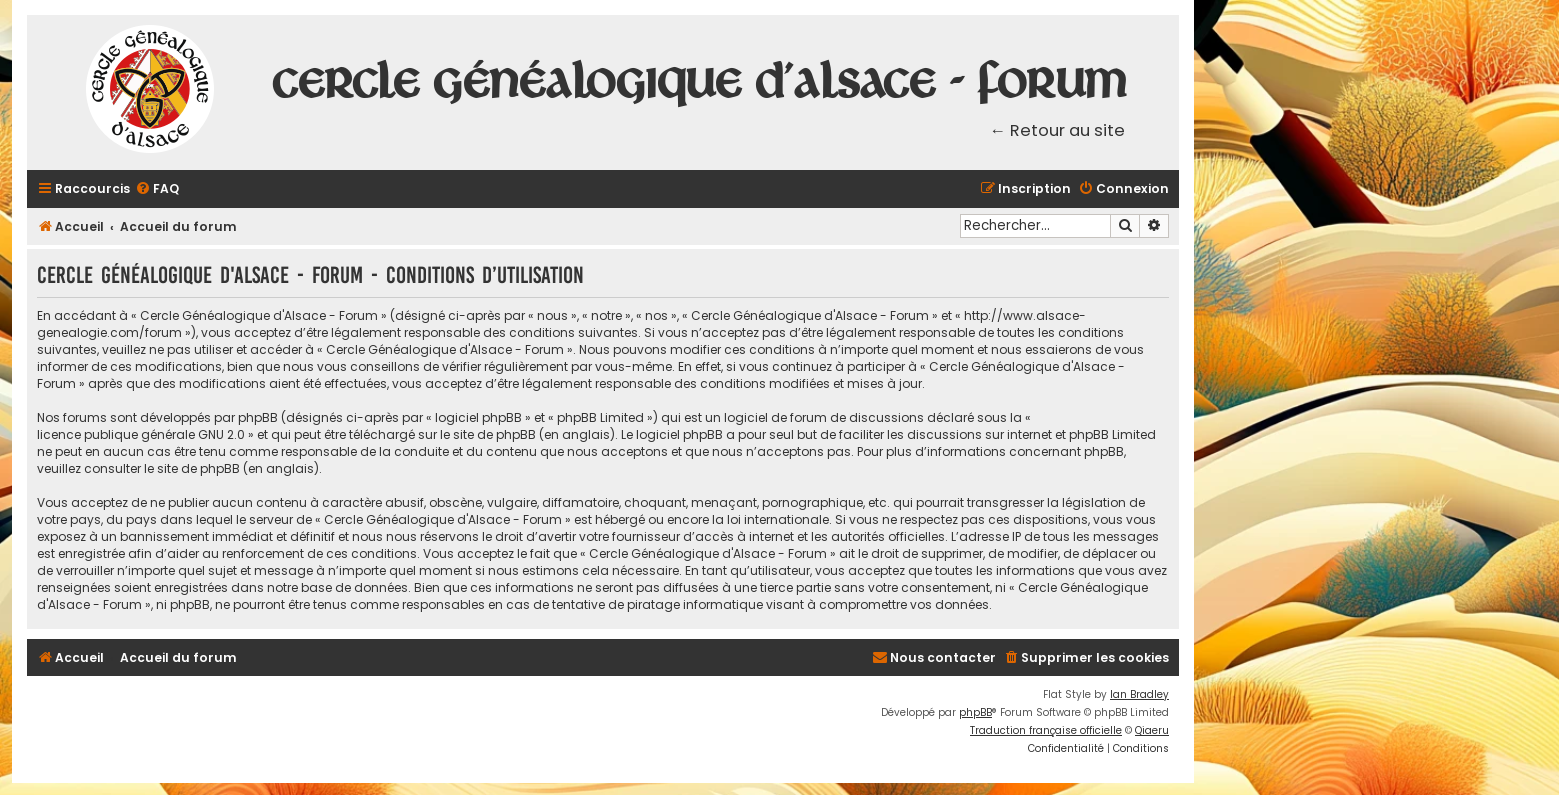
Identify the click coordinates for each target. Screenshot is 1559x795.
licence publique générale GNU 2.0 (141, 434)
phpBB (975, 712)
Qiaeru (1152, 730)
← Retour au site (1058, 130)
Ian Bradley (1139, 694)
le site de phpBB (488, 434)
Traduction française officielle (1046, 730)
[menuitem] (157, 189)
